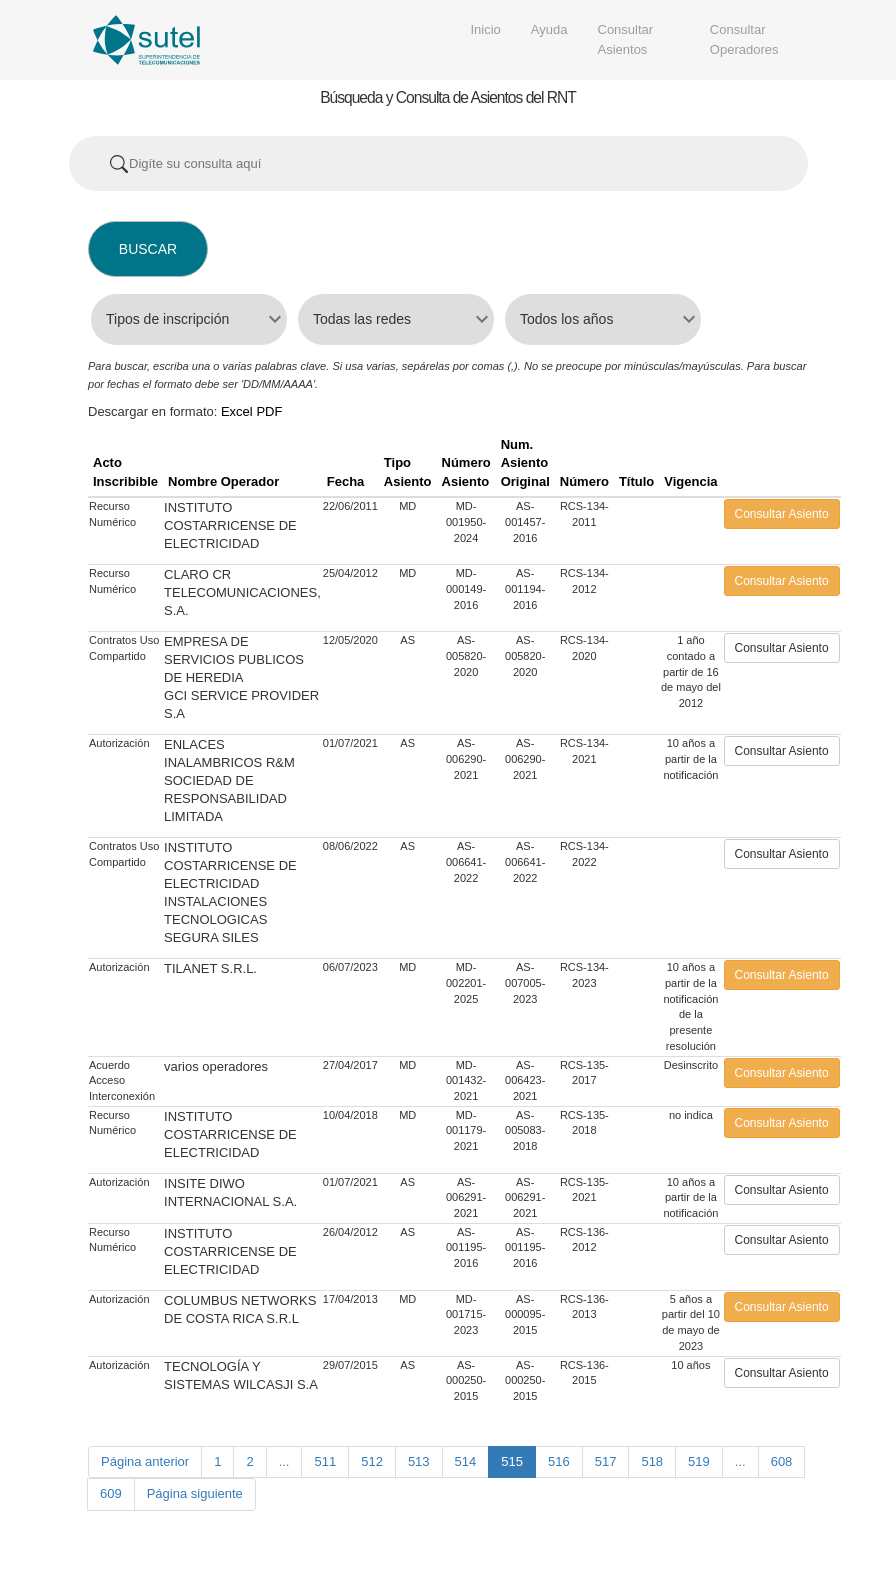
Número (584, 481)
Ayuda (549, 29)
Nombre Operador (223, 481)
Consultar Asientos (626, 39)
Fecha (346, 481)
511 (325, 1461)
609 (111, 1493)
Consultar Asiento (782, 514)
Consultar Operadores (744, 39)
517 (606, 1461)
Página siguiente (195, 1493)
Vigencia (690, 481)
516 (559, 1461)
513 (419, 1461)
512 (372, 1461)
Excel (237, 411)
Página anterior (145, 1461)
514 (466, 1461)
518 (652, 1461)
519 (699, 1461)
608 (782, 1461)
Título (636, 481)
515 (512, 1461)
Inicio (486, 29)
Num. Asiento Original (525, 463)
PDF (269, 411)
